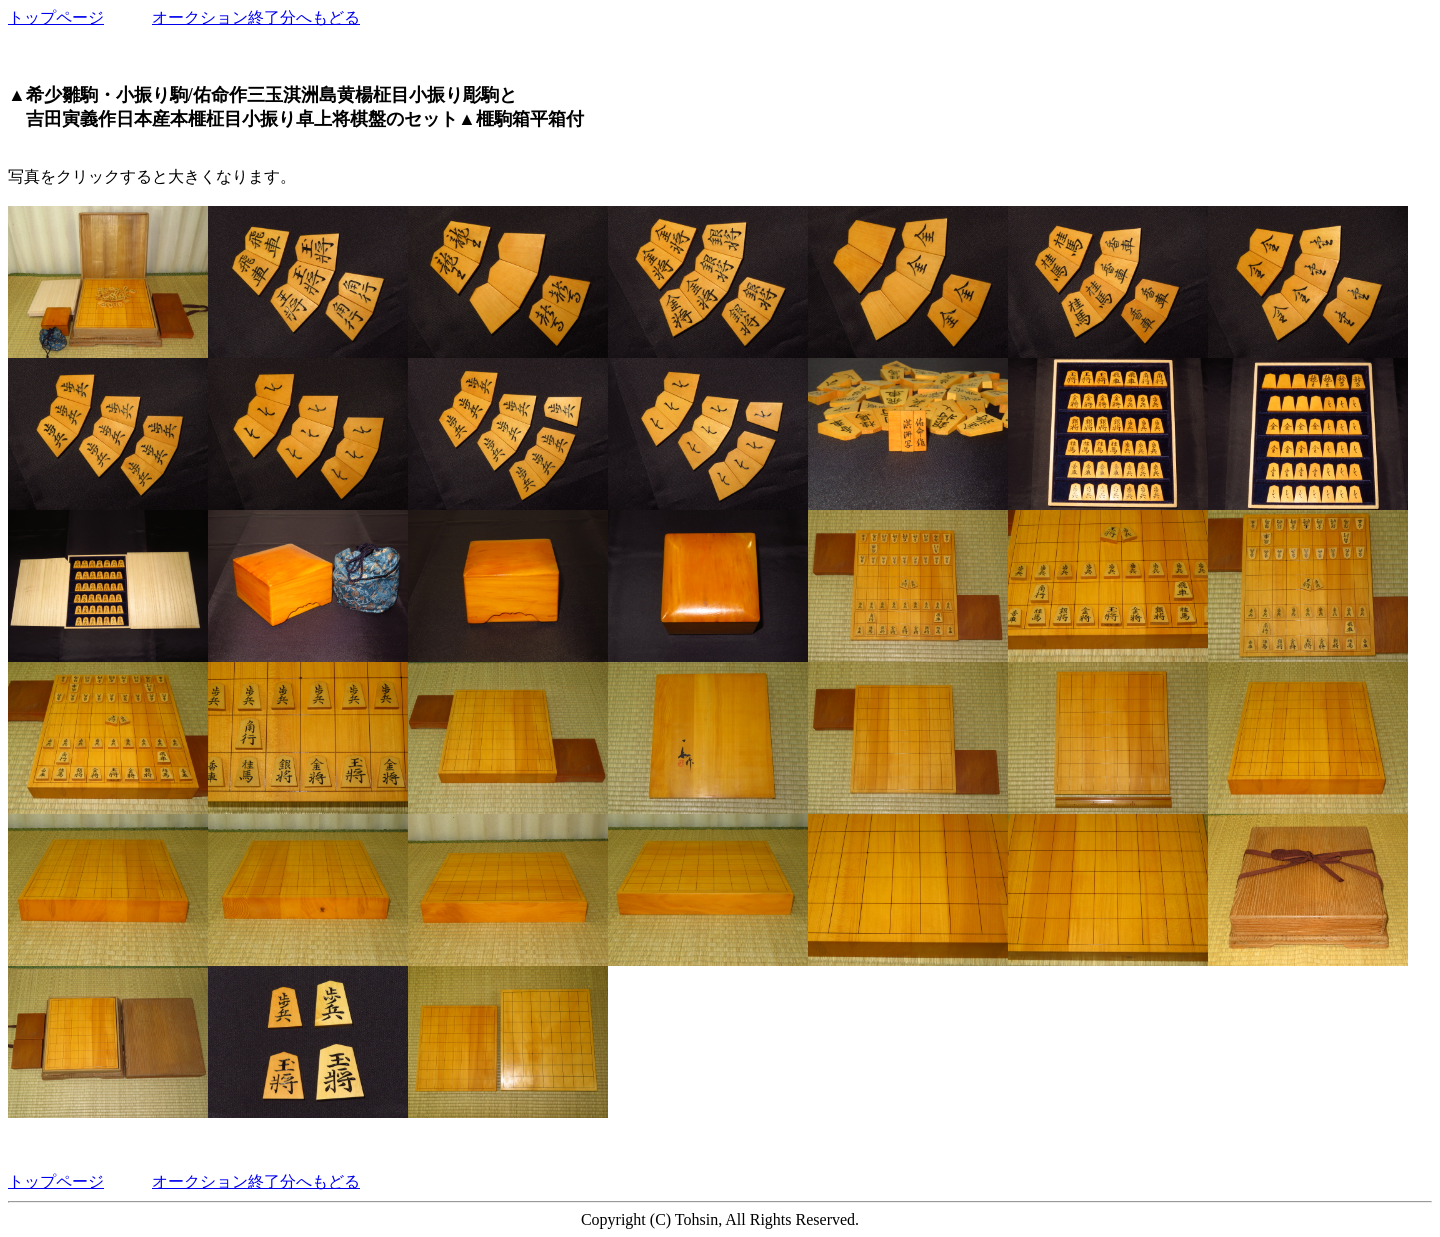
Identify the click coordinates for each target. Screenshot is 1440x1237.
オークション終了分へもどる (256, 17)
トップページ (56, 17)
